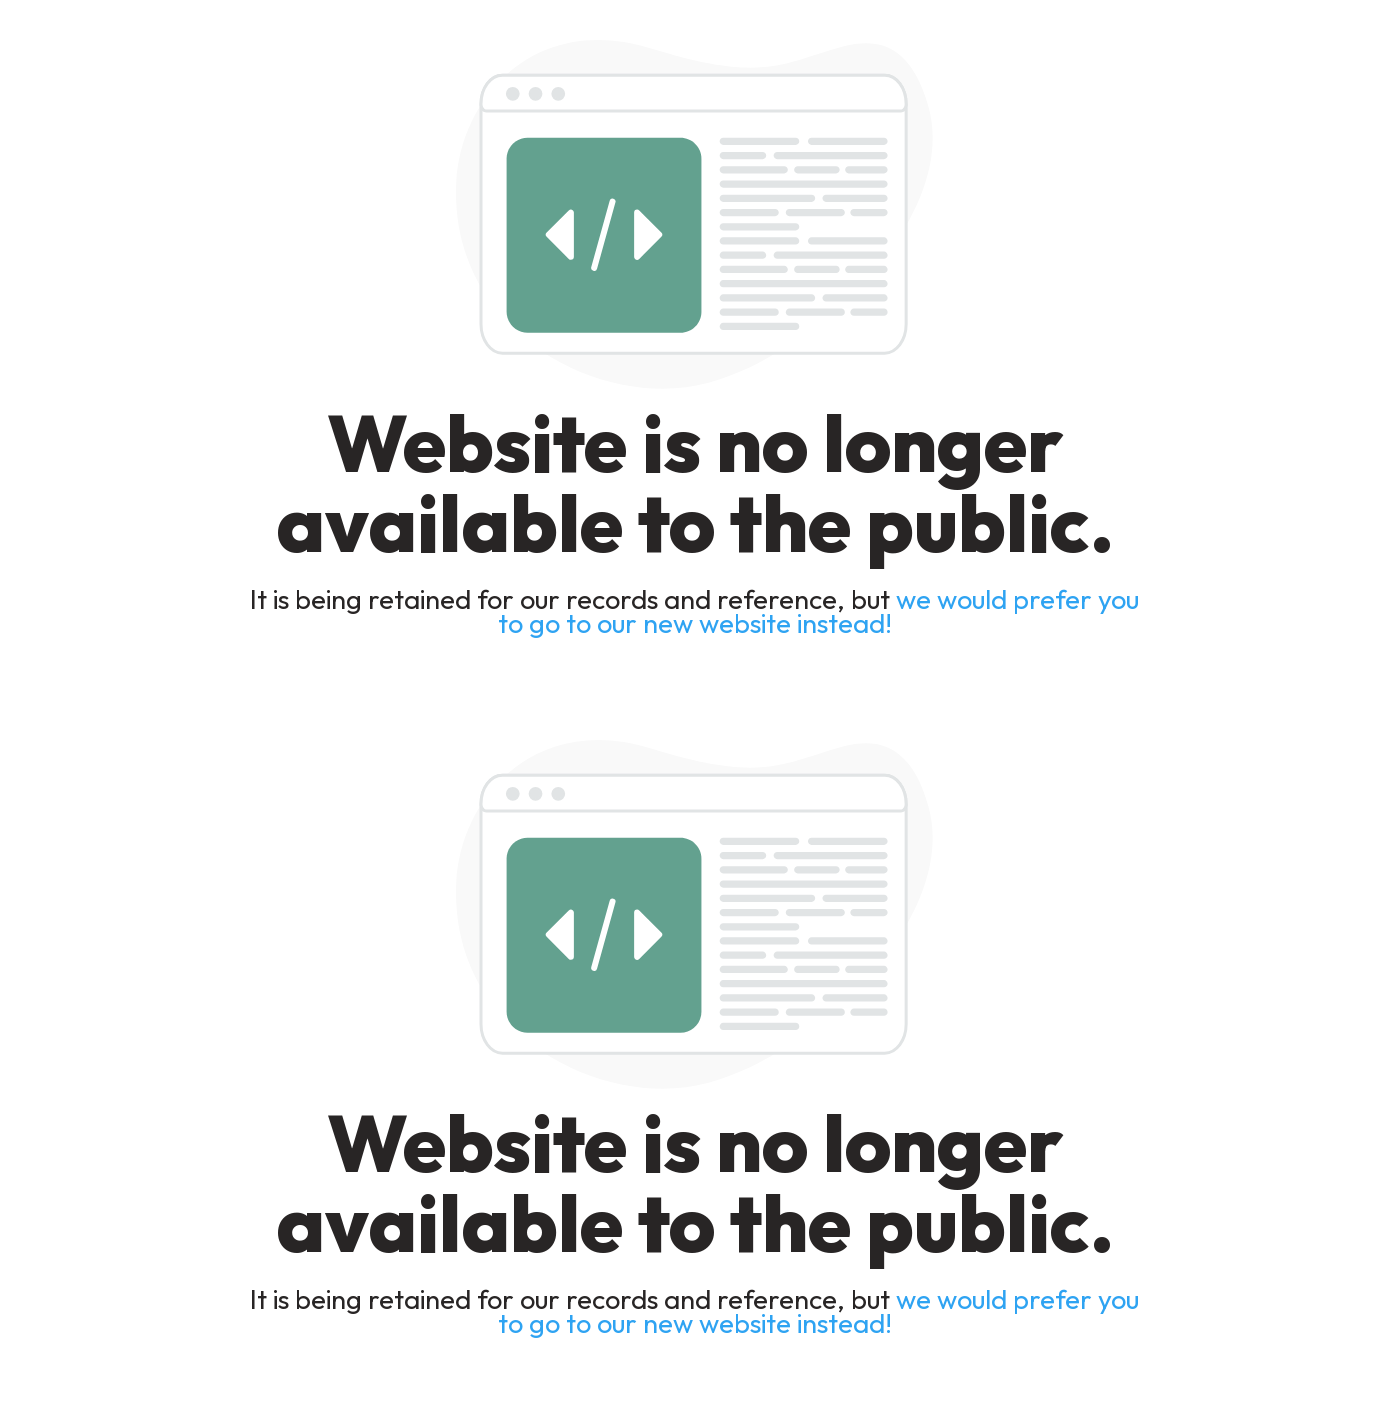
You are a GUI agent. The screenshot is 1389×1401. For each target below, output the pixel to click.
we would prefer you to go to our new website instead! (819, 611)
